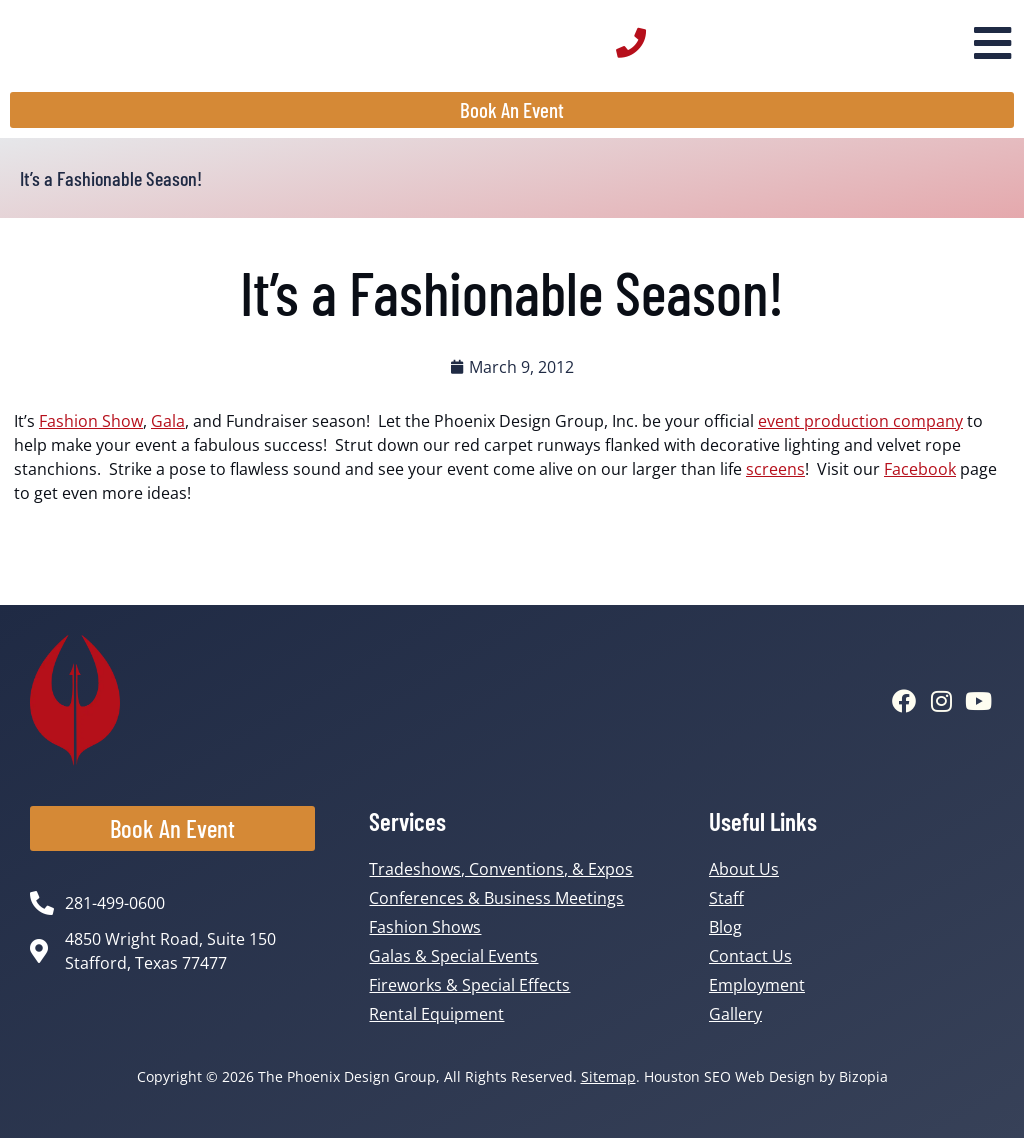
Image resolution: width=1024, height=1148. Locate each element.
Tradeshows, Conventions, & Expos (501, 879)
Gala (168, 430)
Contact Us (750, 966)
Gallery (735, 1024)
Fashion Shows (425, 937)
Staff (726, 908)
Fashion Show (91, 430)
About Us (744, 879)
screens (775, 478)
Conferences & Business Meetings (496, 908)
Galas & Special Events (453, 966)
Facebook (920, 478)
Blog (725, 937)
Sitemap (608, 1086)
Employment (757, 995)
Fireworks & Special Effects (469, 995)
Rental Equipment (436, 1024)
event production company (860, 430)
